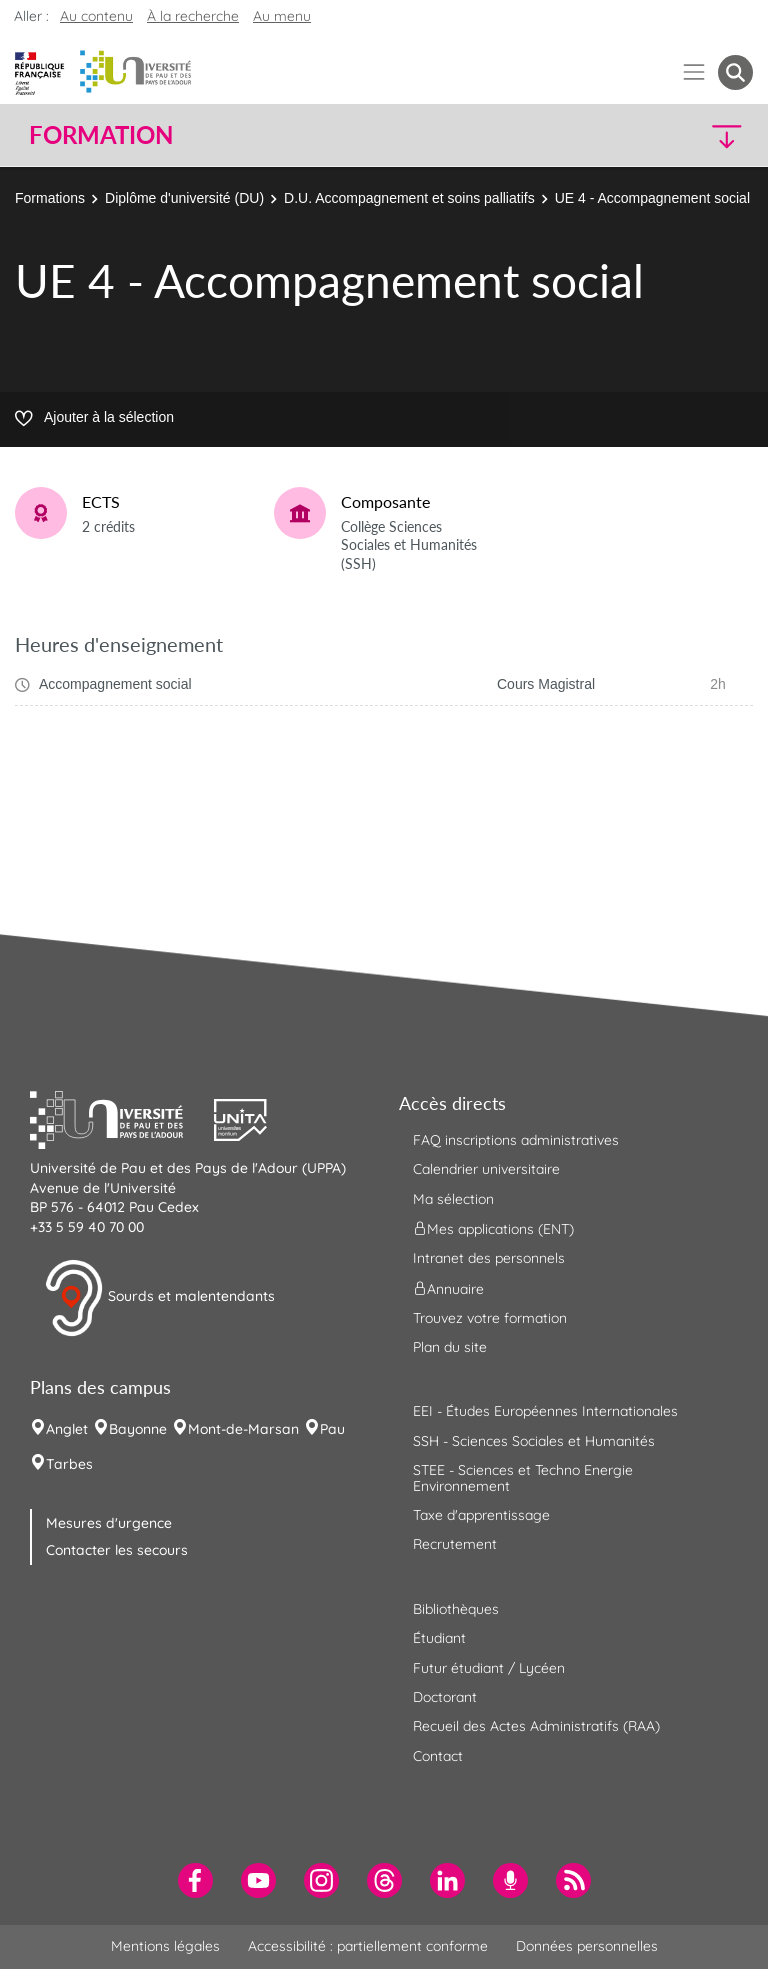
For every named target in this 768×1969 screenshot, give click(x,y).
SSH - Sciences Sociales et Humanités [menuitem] (534, 1441)
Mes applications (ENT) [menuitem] (493, 1229)
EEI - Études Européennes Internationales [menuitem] (545, 1411)
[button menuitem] (735, 72)
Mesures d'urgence (109, 1523)
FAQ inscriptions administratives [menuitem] (516, 1140)
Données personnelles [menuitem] (587, 1946)
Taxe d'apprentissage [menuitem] (481, 1515)
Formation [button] (101, 135)
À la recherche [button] (193, 16)
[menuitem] (195, 1880)
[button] (666, 135)
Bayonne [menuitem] (138, 1429)
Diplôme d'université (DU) (184, 198)
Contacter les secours (117, 1550)
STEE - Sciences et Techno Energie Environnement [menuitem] (523, 1477)
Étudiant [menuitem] (439, 1638)
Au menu (282, 16)
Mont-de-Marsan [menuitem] (243, 1429)
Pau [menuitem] (332, 1429)
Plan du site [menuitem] (450, 1347)
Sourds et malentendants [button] (159, 1298)
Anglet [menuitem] (67, 1429)
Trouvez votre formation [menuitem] (490, 1318)
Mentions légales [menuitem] (165, 1946)
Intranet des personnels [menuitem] (489, 1258)
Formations (50, 198)
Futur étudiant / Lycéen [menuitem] (489, 1668)
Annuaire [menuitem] (448, 1288)
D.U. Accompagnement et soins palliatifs (409, 198)
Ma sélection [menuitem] (453, 1199)
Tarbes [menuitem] (69, 1464)
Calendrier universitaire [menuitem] (486, 1169)
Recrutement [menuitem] (455, 1544)
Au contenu (96, 16)
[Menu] (694, 72)
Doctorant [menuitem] (445, 1697)
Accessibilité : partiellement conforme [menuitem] (368, 1946)
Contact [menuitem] (438, 1756)
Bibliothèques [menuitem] (456, 1609)
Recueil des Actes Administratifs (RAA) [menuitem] (536, 1726)
